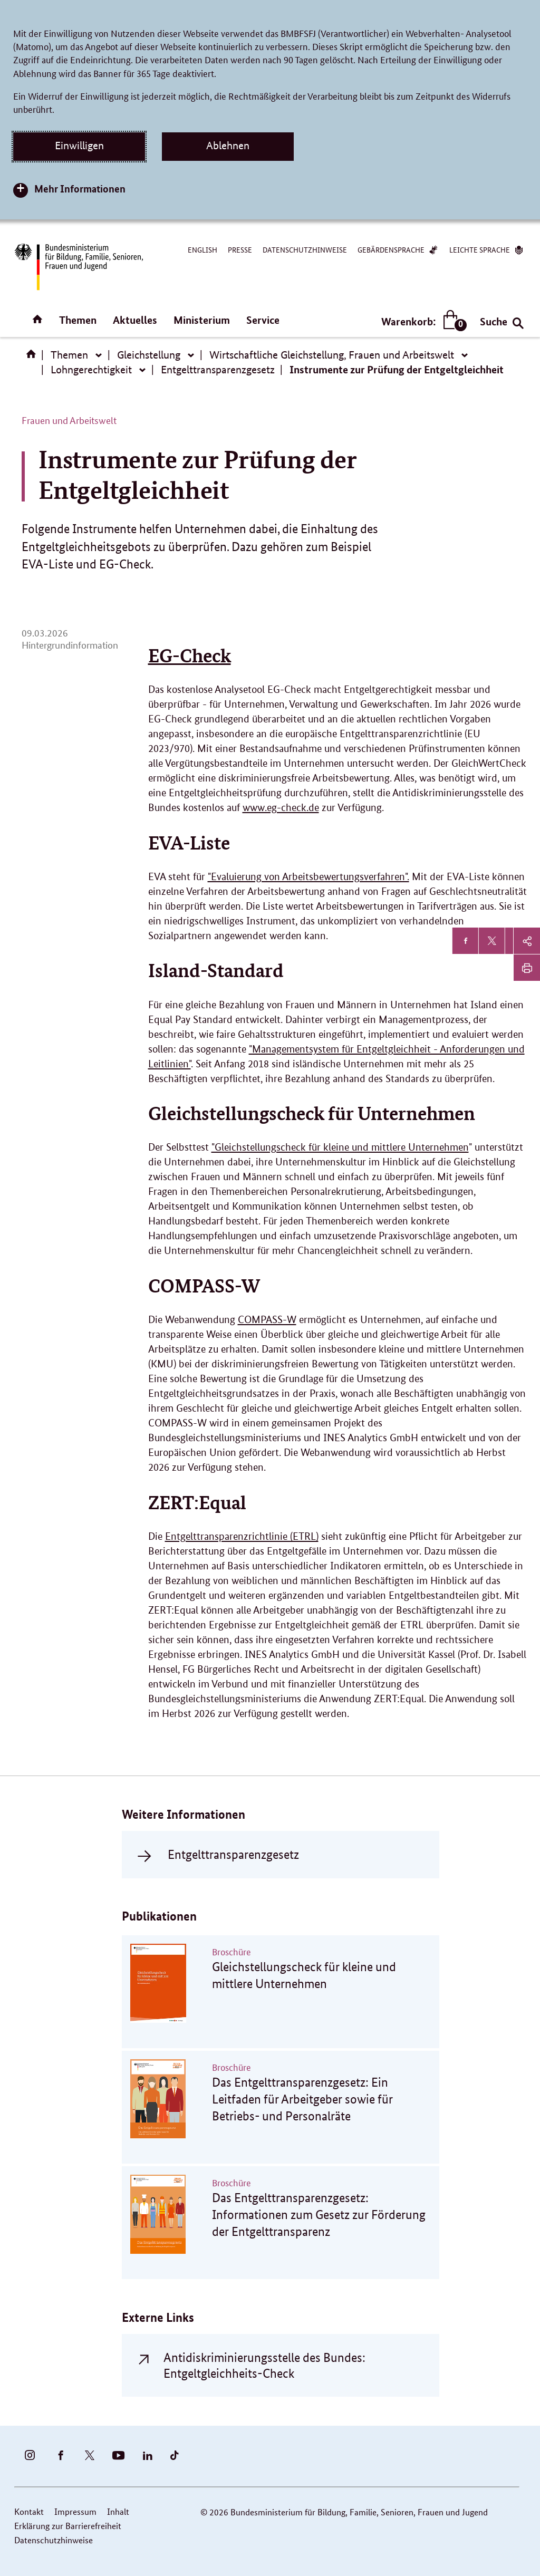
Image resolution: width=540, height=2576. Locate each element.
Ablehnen (227, 145)
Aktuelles (135, 319)
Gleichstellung (148, 355)
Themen (78, 319)
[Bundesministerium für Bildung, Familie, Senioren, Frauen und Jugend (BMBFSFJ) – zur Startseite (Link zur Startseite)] (78, 267)
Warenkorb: (421, 321)
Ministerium (201, 319)
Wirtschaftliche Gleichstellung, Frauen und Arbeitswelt (331, 355)
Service (262, 319)
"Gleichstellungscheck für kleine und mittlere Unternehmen (340, 1147)
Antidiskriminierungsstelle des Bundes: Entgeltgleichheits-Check (264, 2365)
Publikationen (159, 1916)
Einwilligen (79, 145)
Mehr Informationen (80, 188)
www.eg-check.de (281, 808)
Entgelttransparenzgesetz (218, 369)
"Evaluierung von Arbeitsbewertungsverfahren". (308, 877)
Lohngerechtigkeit (91, 369)
